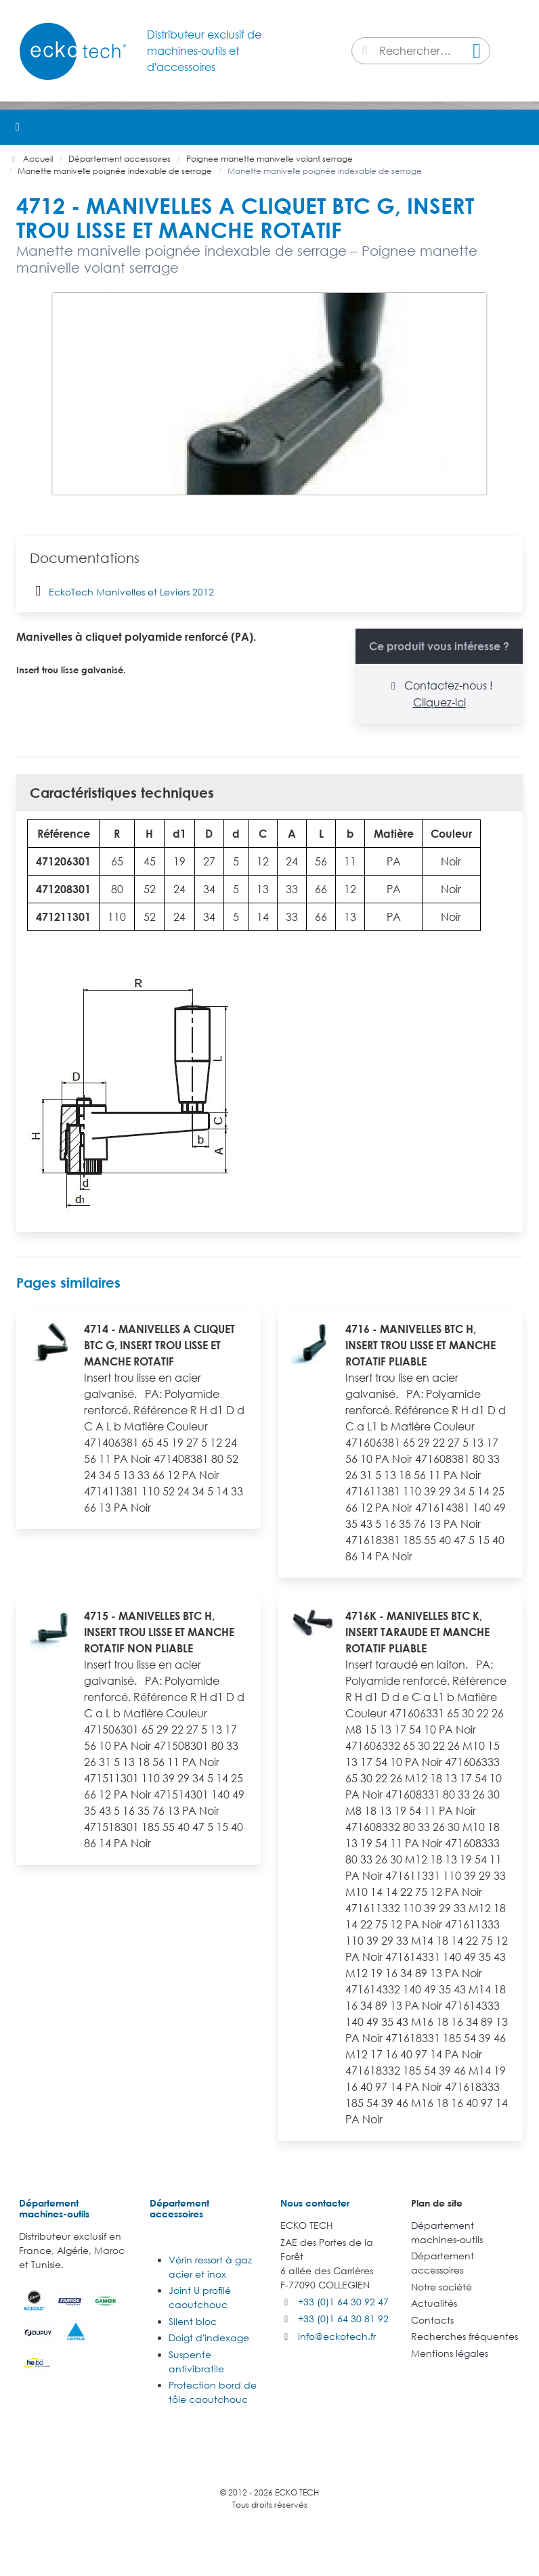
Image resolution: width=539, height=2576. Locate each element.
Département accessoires (179, 2208)
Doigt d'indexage (209, 2337)
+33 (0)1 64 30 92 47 (343, 2301)
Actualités (434, 2303)
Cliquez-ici (439, 702)
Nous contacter (314, 2203)
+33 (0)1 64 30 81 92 (343, 2318)
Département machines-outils (54, 2208)
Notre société (441, 2286)
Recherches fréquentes (464, 2336)
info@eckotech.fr (337, 2336)
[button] (521, 127)
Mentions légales (449, 2353)
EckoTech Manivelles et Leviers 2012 (122, 591)
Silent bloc (193, 2321)
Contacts (432, 2320)
